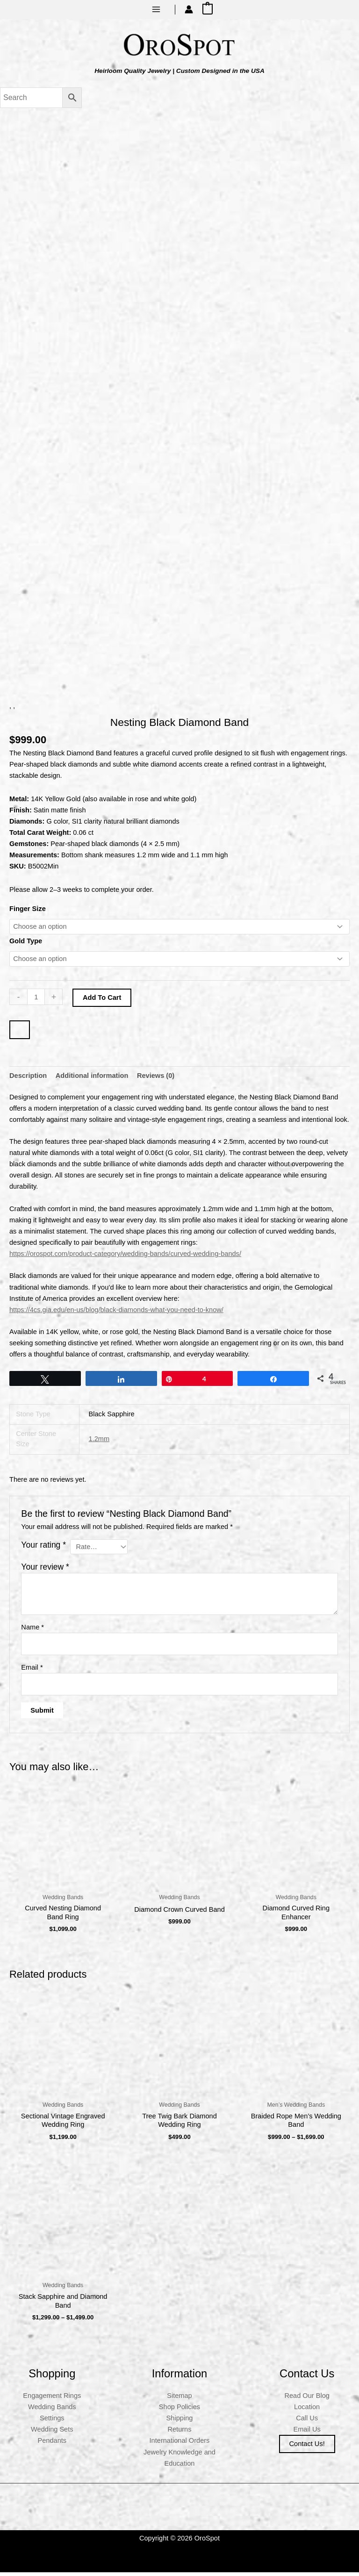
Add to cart (102, 1001)
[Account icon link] (189, 9)
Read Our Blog (306, 2400)
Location (307, 2411)
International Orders (180, 2444)
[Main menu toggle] (156, 9)
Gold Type (25, 944)
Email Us (307, 2433)
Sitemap (179, 2400)
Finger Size (27, 912)
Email (32, 1671)
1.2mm (99, 1443)
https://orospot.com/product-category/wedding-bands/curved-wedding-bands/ (125, 1258)
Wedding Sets (52, 2433)
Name (32, 1631)
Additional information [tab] (92, 1079)
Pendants (52, 2444)
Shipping (179, 2422)
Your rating (43, 1548)
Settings (52, 2422)
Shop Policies (179, 2411)
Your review (45, 1571)
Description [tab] (28, 1079)
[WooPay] (19, 1034)
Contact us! (307, 2448)
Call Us (307, 2422)
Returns (179, 2433)
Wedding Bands (52, 2411)
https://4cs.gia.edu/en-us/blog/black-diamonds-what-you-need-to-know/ (116, 1313)
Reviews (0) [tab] (155, 1079)
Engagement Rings (52, 2400)
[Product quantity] (36, 1001)
